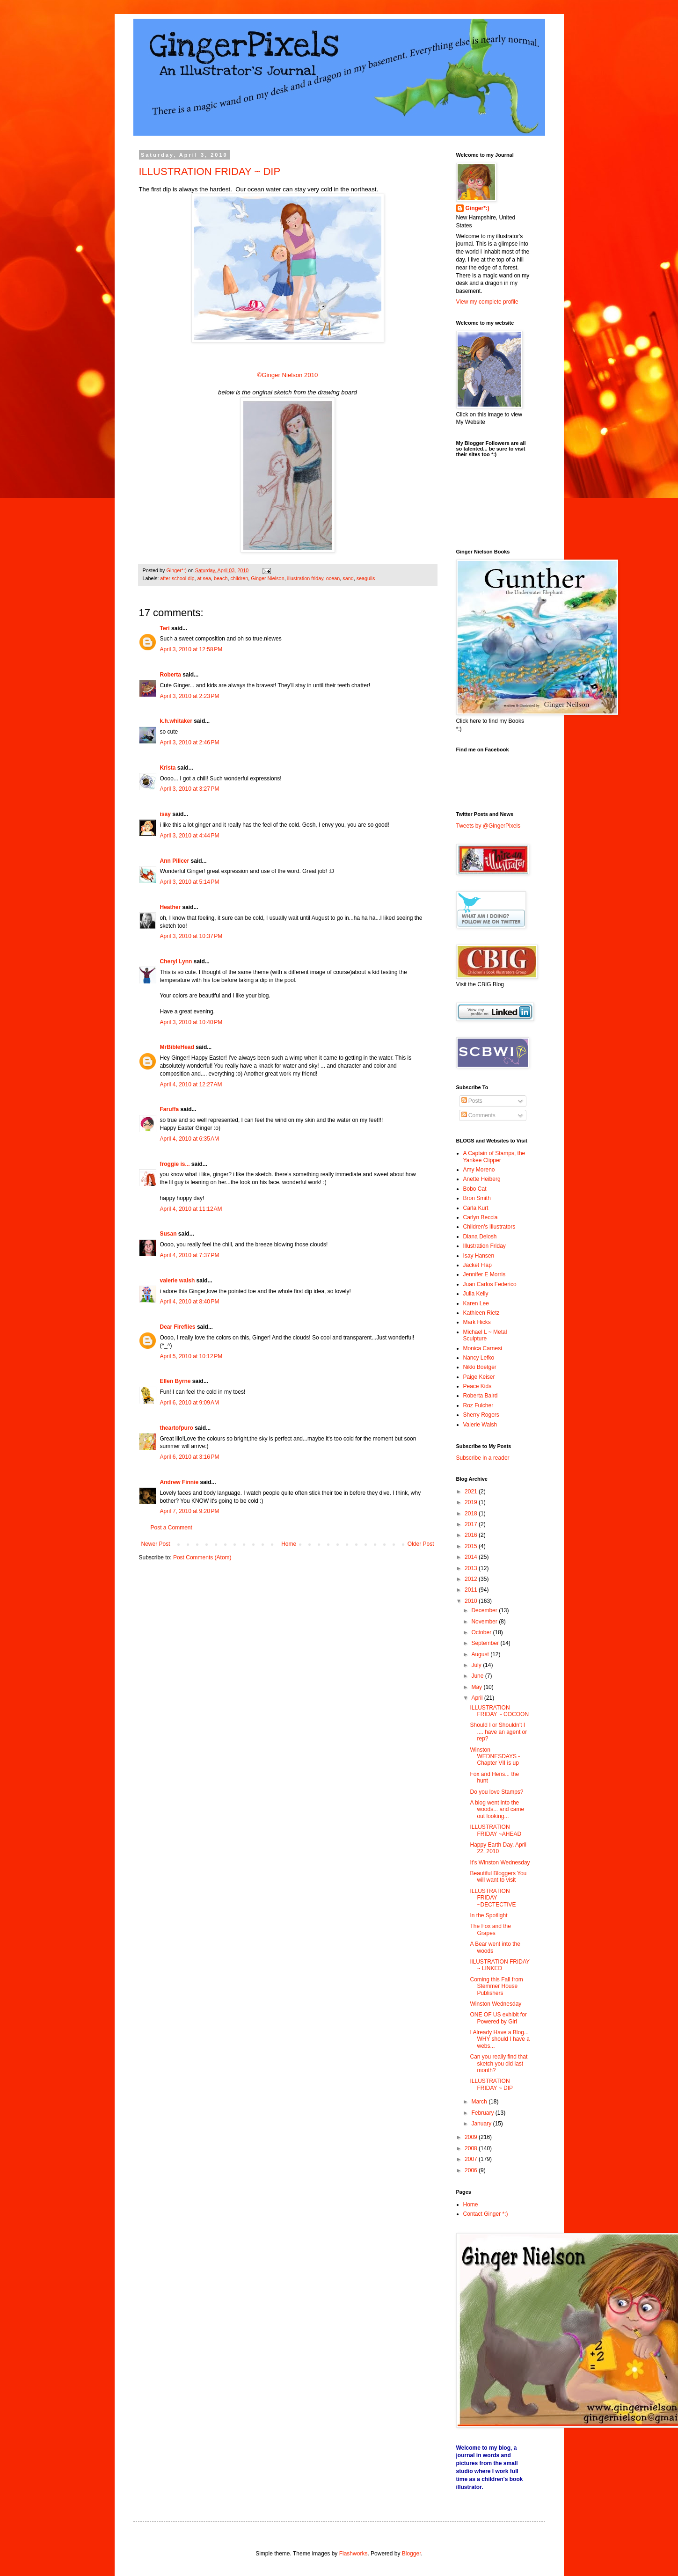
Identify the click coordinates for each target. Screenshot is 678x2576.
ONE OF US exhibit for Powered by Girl (498, 2017)
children (239, 578)
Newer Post (155, 1544)
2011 (472, 1589)
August (480, 1654)
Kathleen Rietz (481, 1313)
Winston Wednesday (495, 2004)
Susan (168, 1233)
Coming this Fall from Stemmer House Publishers (496, 1986)
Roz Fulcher (478, 1405)
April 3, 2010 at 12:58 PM (191, 649)
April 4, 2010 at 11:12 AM (191, 1209)
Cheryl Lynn (176, 961)
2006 (472, 2170)
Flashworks (353, 2553)
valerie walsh (177, 1280)
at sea (204, 578)
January (482, 2123)
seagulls (366, 578)
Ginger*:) (477, 208)
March (479, 2101)
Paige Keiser (479, 1377)
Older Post (421, 1544)
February (483, 2113)
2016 (472, 1535)
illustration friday (305, 578)
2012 (472, 1579)
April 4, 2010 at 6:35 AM (189, 1138)
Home (288, 1544)
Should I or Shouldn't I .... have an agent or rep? (498, 1732)
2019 (472, 1502)
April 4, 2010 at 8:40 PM (189, 1301)
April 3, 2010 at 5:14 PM (189, 882)
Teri (165, 628)
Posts (471, 1101)
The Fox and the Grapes (490, 1929)
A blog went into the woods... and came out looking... (497, 1809)
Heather (170, 907)
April (477, 1698)
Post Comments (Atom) (202, 1557)
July (477, 1665)
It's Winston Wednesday (500, 1862)
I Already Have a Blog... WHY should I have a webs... (500, 2039)
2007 (472, 2159)
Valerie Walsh (480, 1424)
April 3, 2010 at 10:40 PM (191, 1022)
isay (166, 814)
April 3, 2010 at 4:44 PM (189, 835)
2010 (472, 1601)
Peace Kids (477, 1386)
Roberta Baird (480, 1395)
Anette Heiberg (482, 1179)
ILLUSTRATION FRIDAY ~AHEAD (495, 1830)
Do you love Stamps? (496, 1792)
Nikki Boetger (479, 1367)
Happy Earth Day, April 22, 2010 (498, 1848)
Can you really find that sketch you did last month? (498, 2063)
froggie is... (175, 1164)
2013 (472, 1568)
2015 (472, 1546)
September (485, 1643)
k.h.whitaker (176, 721)
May (477, 1687)
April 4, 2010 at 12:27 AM (191, 1084)
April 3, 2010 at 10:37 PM (191, 936)
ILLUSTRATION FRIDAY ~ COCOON (499, 1710)
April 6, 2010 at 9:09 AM (189, 1402)
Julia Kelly (475, 1293)
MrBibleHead (177, 1047)
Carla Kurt (475, 1208)
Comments (478, 1115)
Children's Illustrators (489, 1226)
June (478, 1676)
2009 (472, 2137)
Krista (168, 767)
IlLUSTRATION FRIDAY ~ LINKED (499, 1965)
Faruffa (169, 1109)
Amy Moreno (479, 1169)
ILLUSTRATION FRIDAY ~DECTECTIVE (493, 1898)
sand (348, 578)
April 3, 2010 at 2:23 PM (189, 696)
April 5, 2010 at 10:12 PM (191, 1356)
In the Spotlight (488, 1915)
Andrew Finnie (179, 1482)
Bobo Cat (475, 1189)
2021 (472, 1491)
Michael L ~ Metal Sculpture (485, 1335)
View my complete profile (487, 301)
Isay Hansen (479, 1255)
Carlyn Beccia (480, 1217)
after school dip (177, 578)
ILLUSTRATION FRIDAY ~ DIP (210, 171)
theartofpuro (176, 1428)
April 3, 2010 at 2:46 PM (189, 742)
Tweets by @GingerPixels (488, 825)
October (482, 1632)
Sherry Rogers (481, 1415)
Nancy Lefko (479, 1357)
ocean (333, 578)
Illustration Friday (484, 1246)
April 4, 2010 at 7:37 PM (189, 1255)
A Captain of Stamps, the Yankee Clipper (494, 1156)
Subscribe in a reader (483, 1458)
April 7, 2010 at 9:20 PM (189, 1511)
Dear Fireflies (178, 1327)
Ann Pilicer (175, 861)
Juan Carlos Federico (490, 1284)
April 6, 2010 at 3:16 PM (189, 1457)
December (485, 1610)
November (485, 1621)
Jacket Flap (477, 1265)
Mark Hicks (477, 1322)
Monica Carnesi (482, 1348)
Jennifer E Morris (484, 1274)
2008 (472, 2148)
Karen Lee (476, 1303)
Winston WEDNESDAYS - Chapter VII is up (495, 1756)
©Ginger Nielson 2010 (287, 374)
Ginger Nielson (267, 578)
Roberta (170, 674)
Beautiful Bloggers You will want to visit (498, 1876)
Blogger (411, 2553)
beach (220, 578)
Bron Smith (477, 1198)
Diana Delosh (480, 1236)
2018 (472, 1513)
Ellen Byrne (175, 1381)
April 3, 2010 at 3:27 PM (189, 789)
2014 (472, 1557)
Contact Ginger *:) (485, 2214)
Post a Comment (171, 1527)
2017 (472, 1524)
